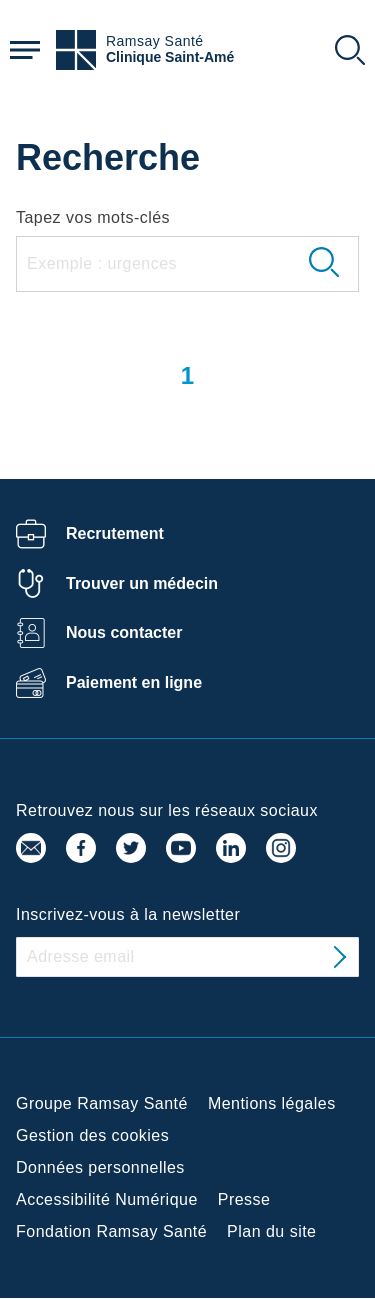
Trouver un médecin (142, 583)
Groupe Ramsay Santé (102, 1103)
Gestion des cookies (92, 1135)
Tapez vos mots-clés (93, 217)
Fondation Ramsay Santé (111, 1231)
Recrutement (115, 533)
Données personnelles (100, 1167)
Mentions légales (272, 1103)
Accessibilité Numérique (107, 1199)
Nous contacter (124, 632)
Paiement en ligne (134, 682)
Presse (244, 1199)
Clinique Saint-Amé (170, 57)
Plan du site (271, 1231)
